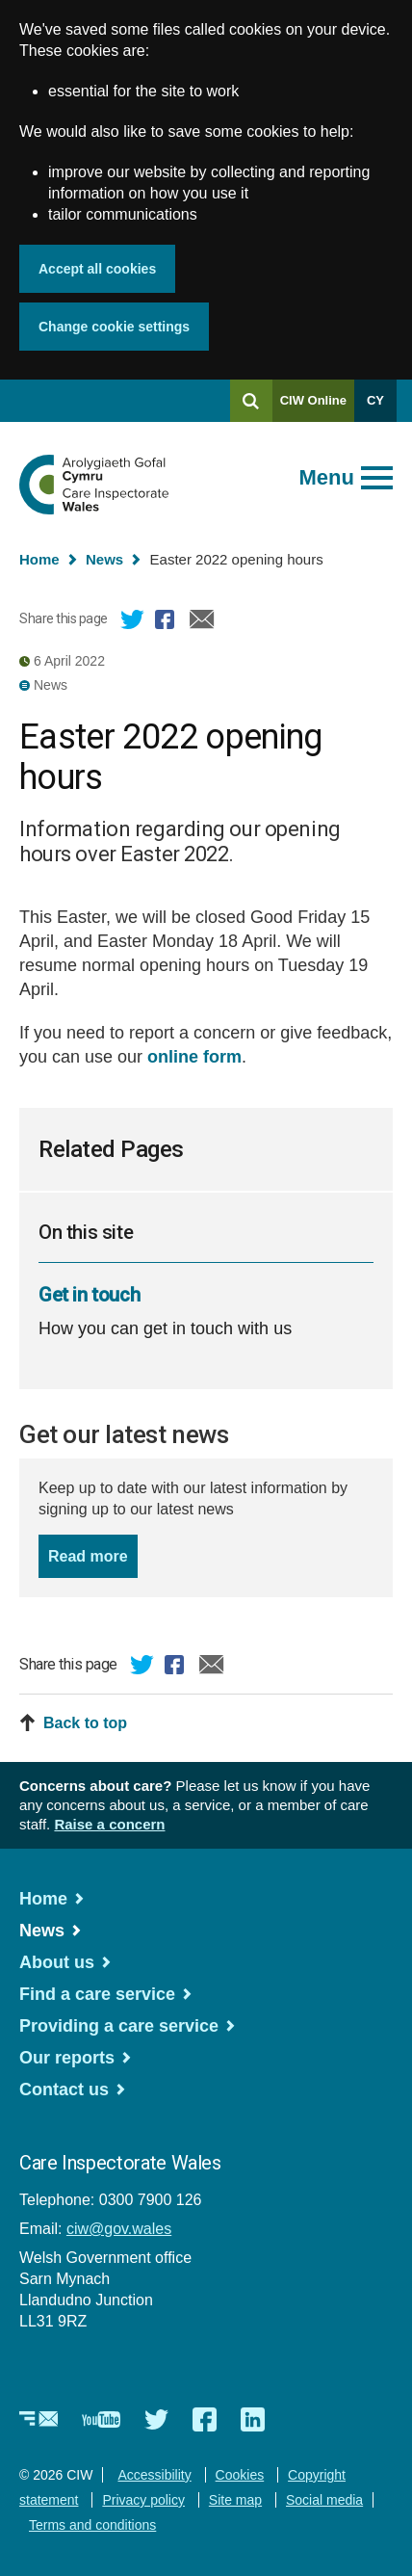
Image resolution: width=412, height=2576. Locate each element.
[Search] (251, 401)
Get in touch (89, 1294)
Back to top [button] (85, 1723)
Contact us (64, 2089)
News (104, 559)
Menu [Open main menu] (326, 477)
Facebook (167, 622)
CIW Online (313, 407)
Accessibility (154, 2475)
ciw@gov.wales (118, 2229)
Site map (235, 2500)
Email (202, 622)
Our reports (67, 2057)
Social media (324, 2500)
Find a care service (97, 1994)
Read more (93, 1554)
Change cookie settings (114, 326)
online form (194, 1056)
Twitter (132, 622)
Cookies (240, 2475)
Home (39, 559)
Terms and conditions (92, 2525)
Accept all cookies (97, 268)
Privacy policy (143, 2500)
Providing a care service (119, 2026)
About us (56, 1962)
